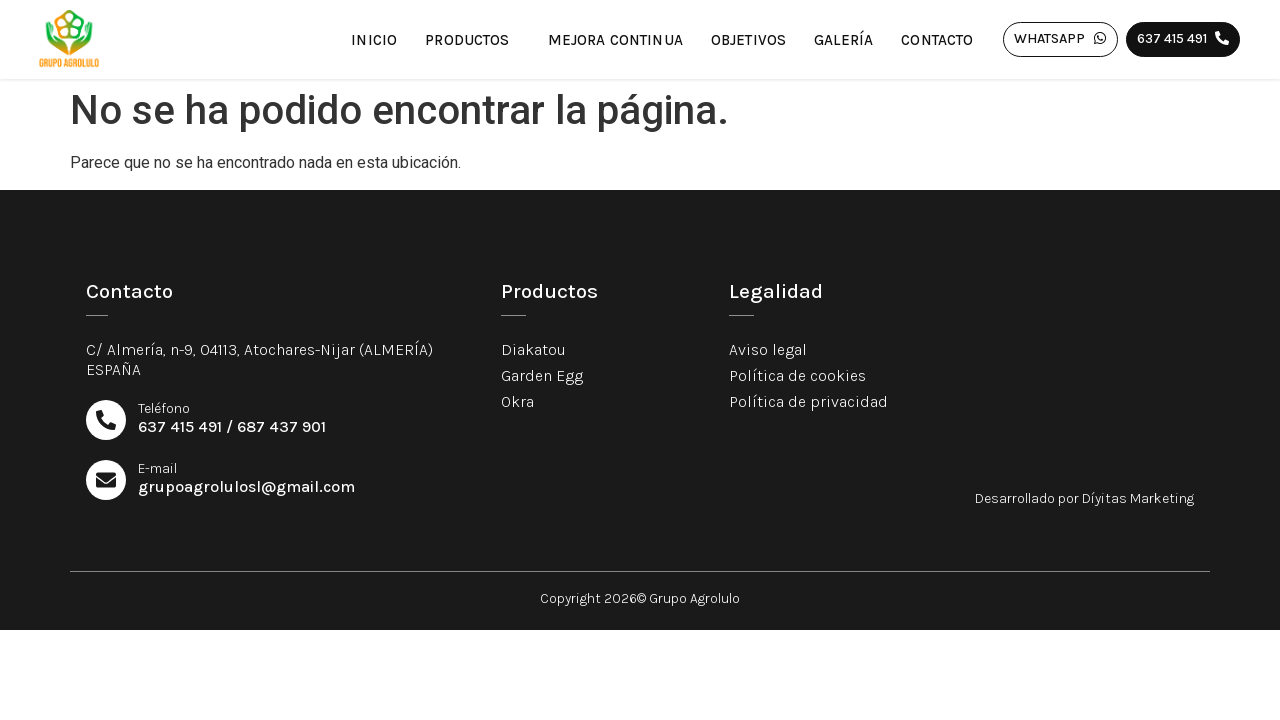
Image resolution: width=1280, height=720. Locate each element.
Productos (472, 40)
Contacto (937, 40)
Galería (843, 40)
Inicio (374, 40)
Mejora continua (615, 40)
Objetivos (748, 40)
